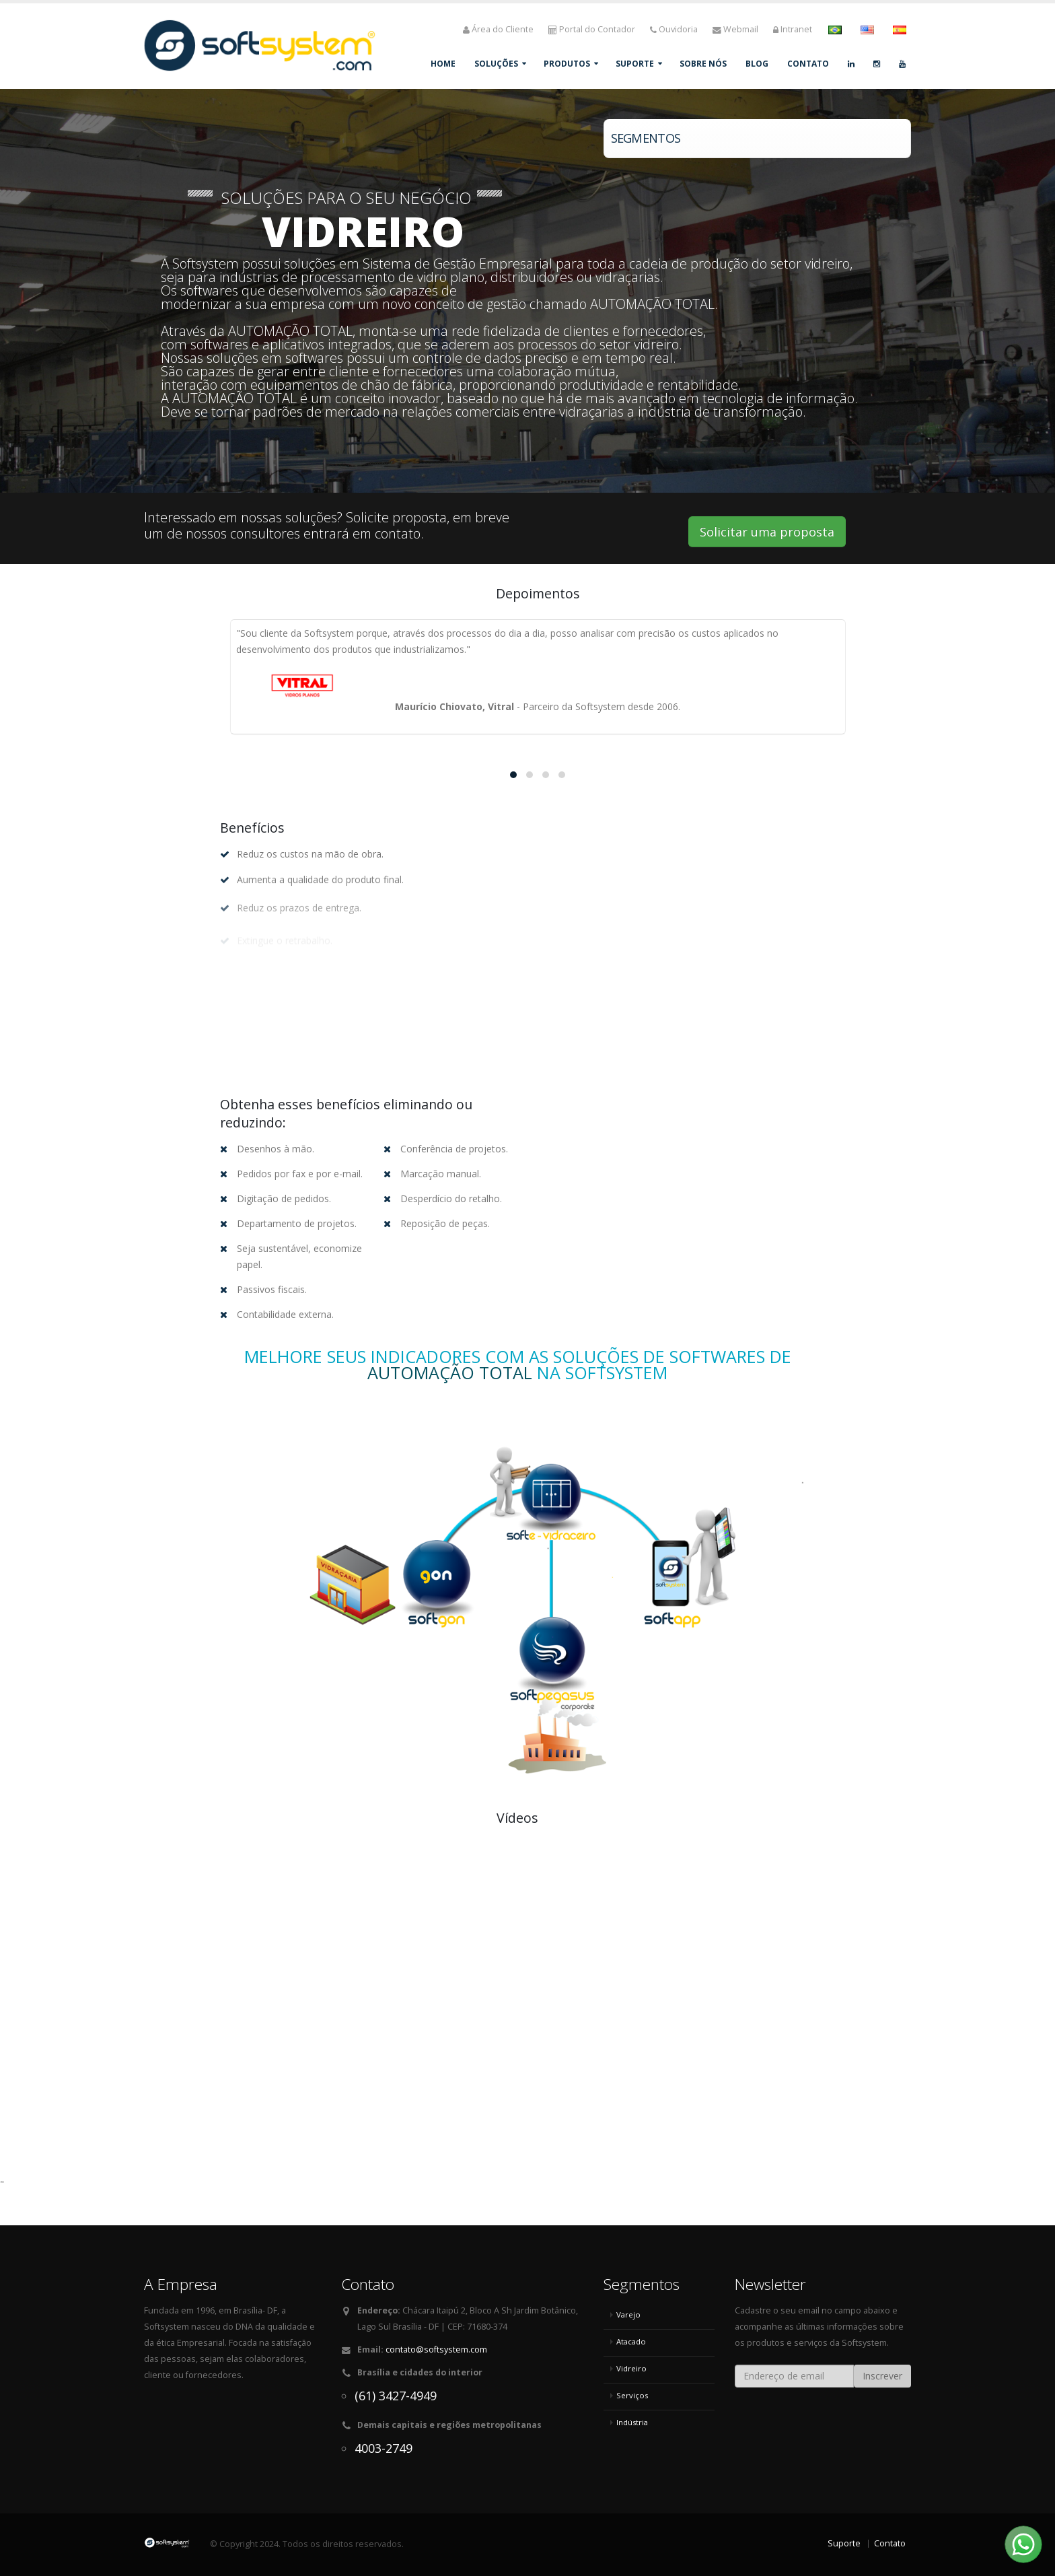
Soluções (496, 63)
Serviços (632, 2395)
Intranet (792, 29)
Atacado (631, 2341)
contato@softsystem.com (436, 2349)
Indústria (632, 2422)
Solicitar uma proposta (767, 532)
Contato (808, 63)
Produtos (567, 63)
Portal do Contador (591, 29)
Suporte (635, 63)
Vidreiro (631, 2368)
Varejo (628, 2314)
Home (443, 63)
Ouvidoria (674, 29)
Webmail (735, 29)
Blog (756, 63)
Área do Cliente (498, 29)
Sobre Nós (703, 63)
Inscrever (882, 2375)
